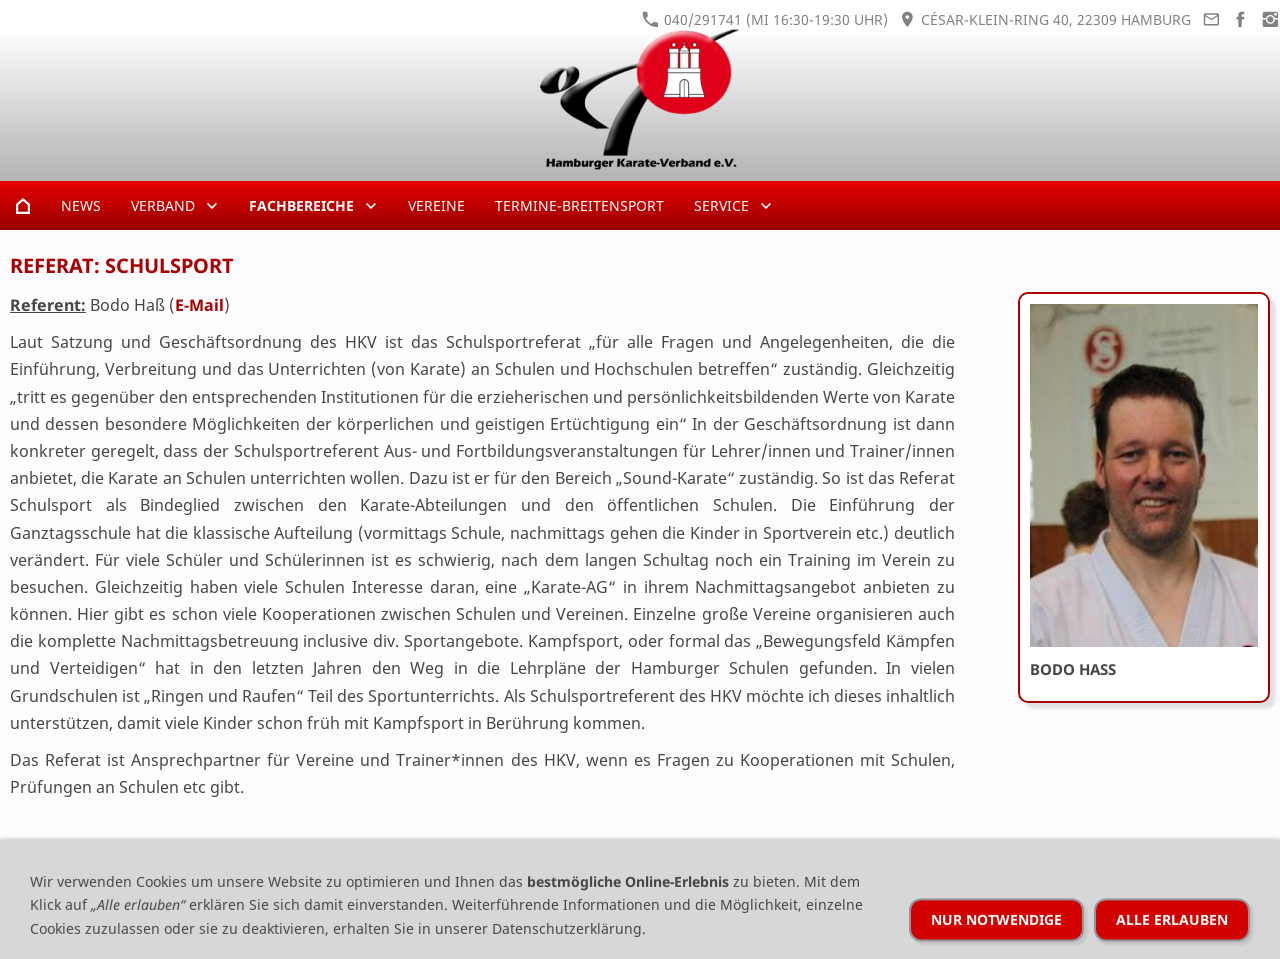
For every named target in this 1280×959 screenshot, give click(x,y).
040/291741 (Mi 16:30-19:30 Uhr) (765, 19)
